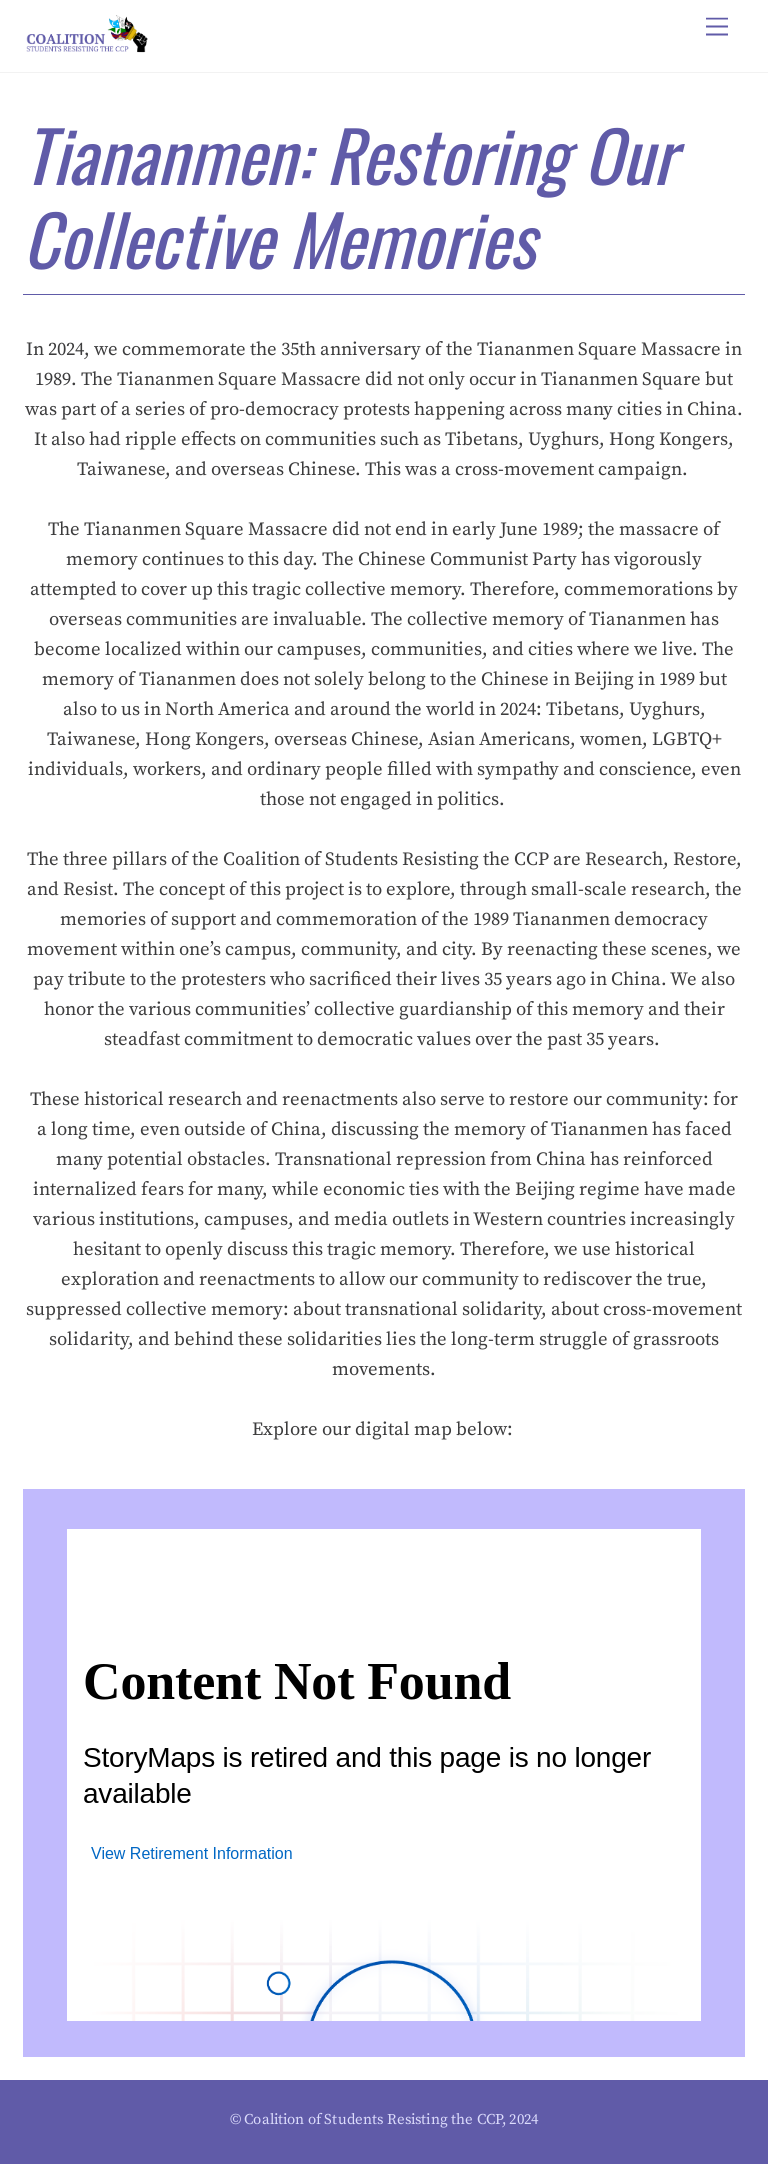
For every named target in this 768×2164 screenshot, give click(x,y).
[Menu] (717, 27)
